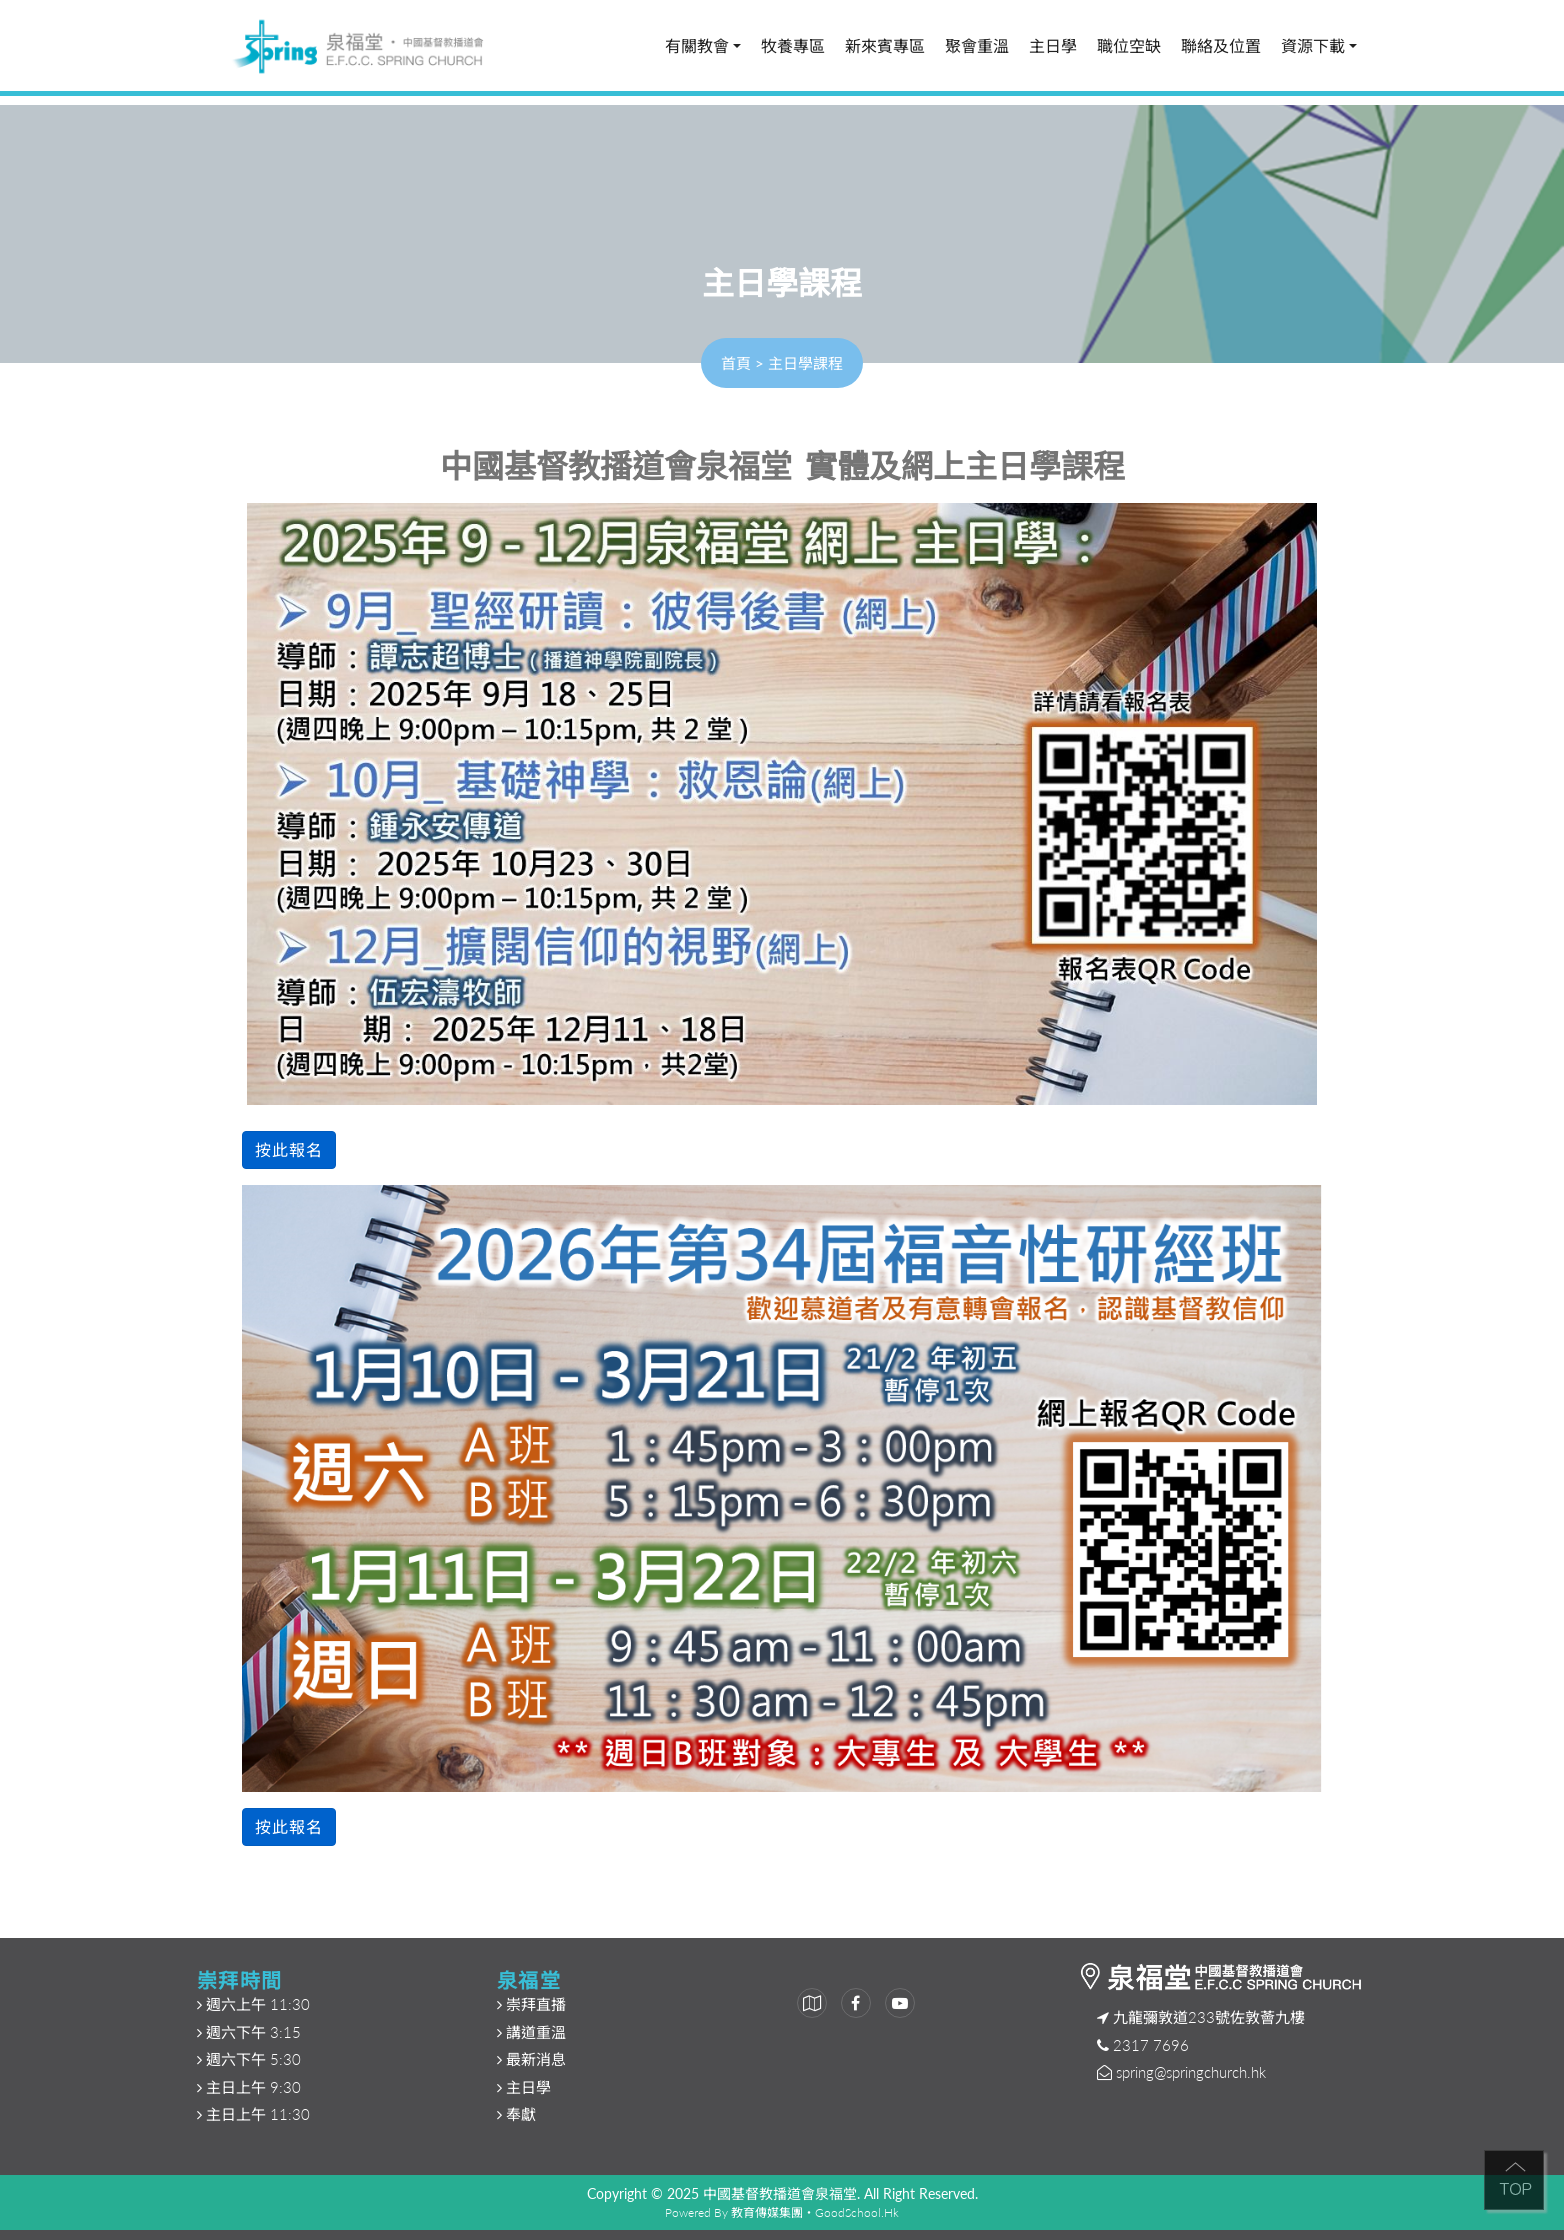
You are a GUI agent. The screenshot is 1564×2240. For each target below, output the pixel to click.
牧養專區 (793, 46)
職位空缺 (1129, 46)
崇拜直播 (534, 2004)
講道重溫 (536, 2032)
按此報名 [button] (289, 1149)
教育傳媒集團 (767, 2212)
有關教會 (703, 46)
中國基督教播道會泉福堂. (781, 2193)
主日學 (1053, 46)
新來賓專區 (885, 46)
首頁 (736, 363)
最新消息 (534, 2059)
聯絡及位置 (1221, 46)
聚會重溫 (977, 46)
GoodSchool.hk (857, 2212)
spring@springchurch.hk (1191, 2072)
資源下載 (1319, 46)
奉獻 (519, 2114)
